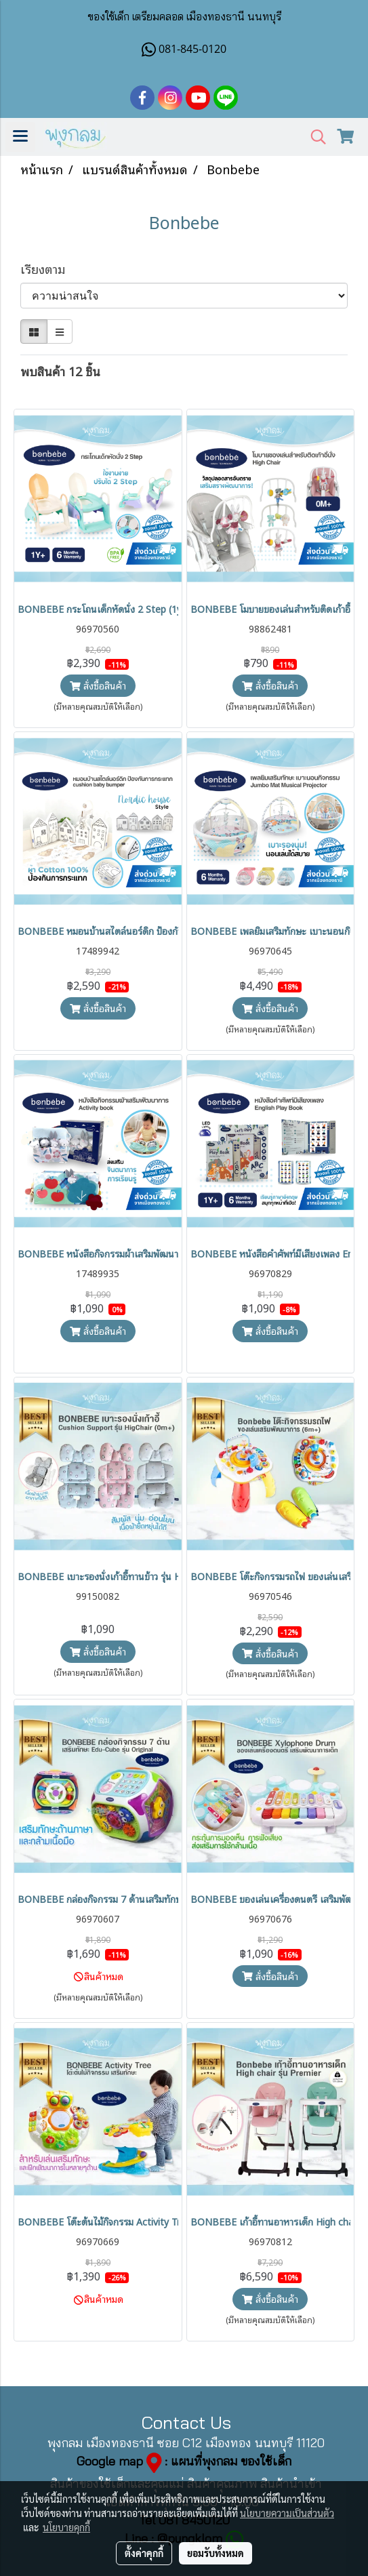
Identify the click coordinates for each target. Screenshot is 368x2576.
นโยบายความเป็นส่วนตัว (287, 2513)
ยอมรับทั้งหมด (215, 2553)
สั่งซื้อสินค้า (98, 685)
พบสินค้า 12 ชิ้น (60, 370)
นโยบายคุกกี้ (66, 2527)
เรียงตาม (48, 268)
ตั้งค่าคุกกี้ (144, 2553)
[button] (313, 137)
